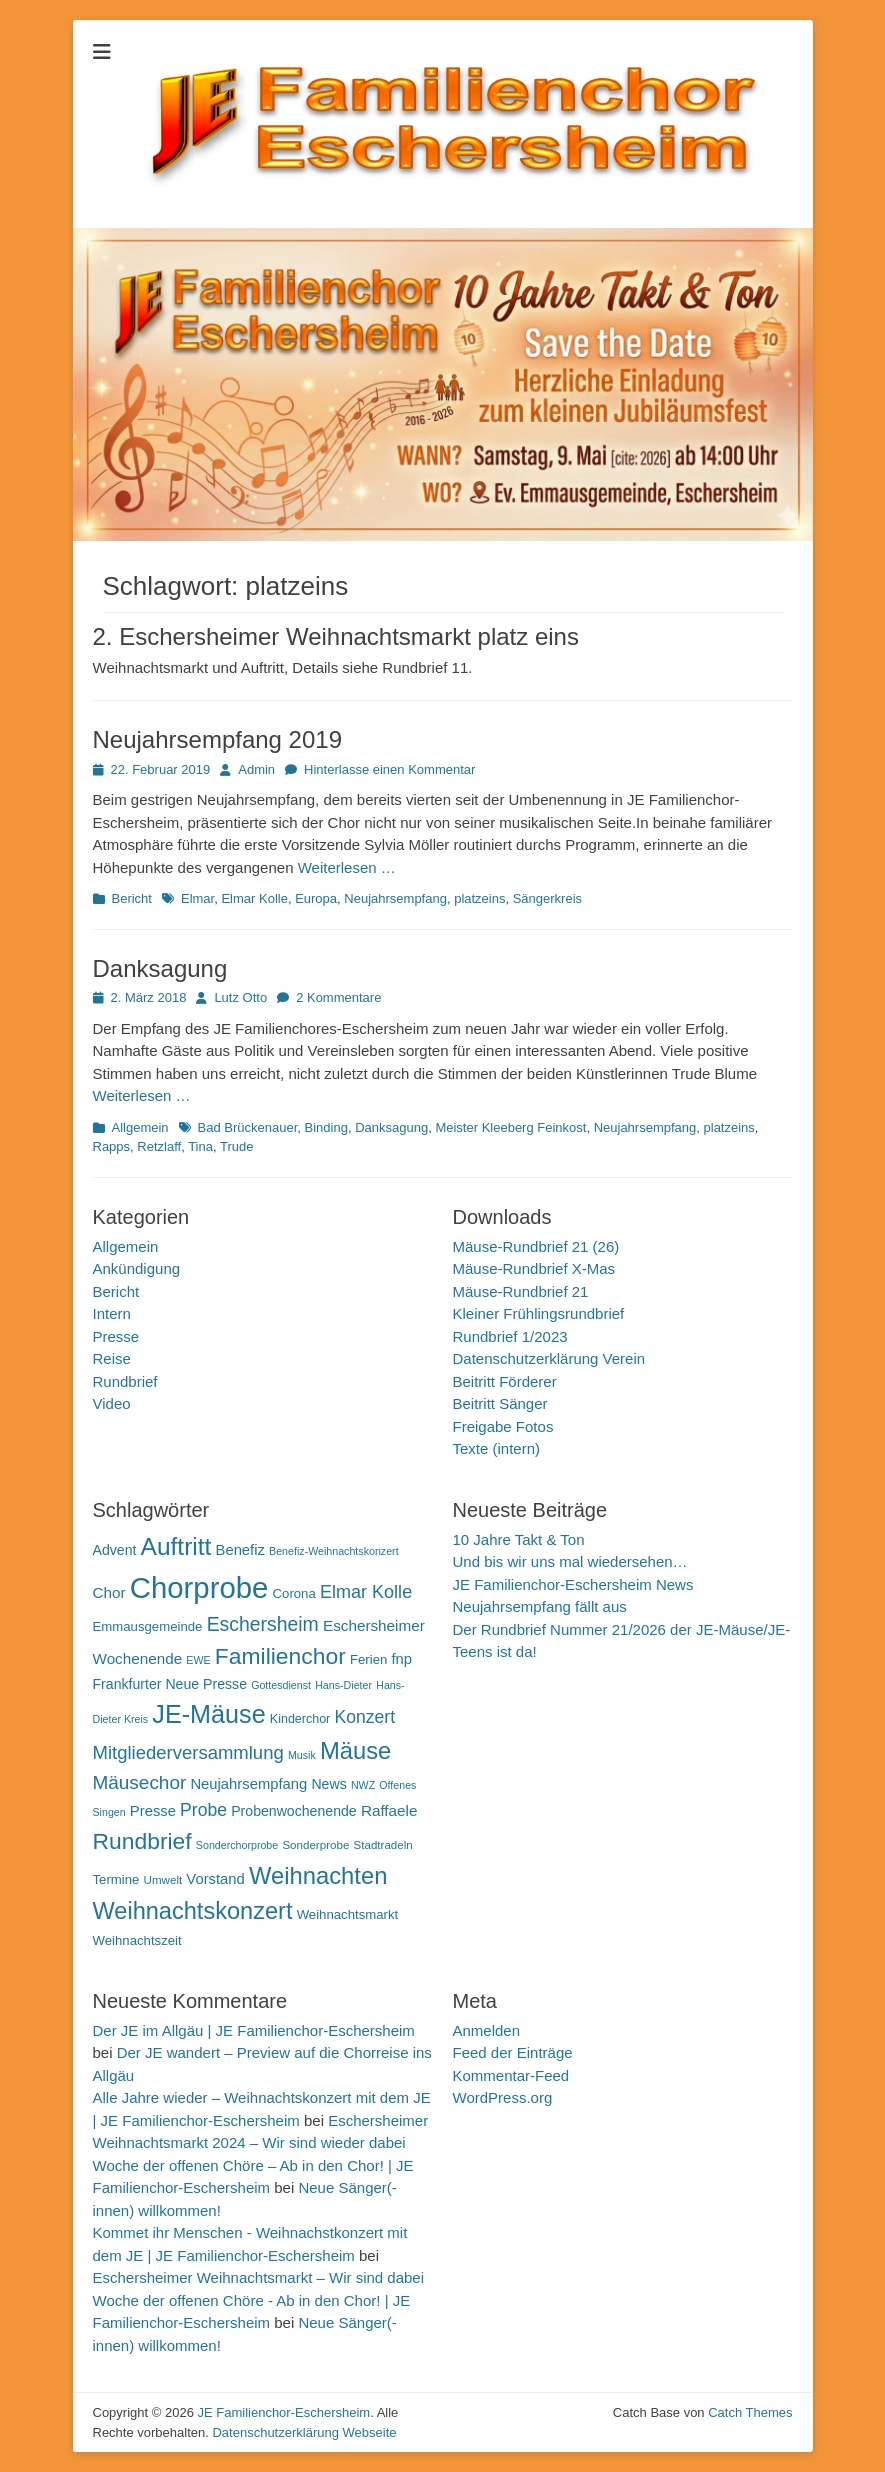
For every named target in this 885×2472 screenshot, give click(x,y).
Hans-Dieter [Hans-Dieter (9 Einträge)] (343, 1685)
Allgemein (140, 1127)
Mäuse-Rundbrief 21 (521, 1291)
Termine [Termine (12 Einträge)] (116, 1879)
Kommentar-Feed (511, 2075)
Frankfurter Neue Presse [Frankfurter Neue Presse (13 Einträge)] (170, 1684)
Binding (326, 1127)
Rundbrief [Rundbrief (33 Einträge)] (142, 1841)
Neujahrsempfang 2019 (218, 739)
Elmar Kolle (254, 898)
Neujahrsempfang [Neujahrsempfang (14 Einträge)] (248, 1784)
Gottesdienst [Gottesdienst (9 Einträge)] (281, 1685)
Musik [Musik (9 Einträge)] (302, 1755)
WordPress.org (503, 2097)
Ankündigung (137, 1268)
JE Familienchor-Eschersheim (283, 2412)
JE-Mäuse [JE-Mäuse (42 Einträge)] (208, 1714)
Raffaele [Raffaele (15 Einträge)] (389, 1810)
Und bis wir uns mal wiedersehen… (570, 1561)
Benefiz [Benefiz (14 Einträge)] (240, 1550)
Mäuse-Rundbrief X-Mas (534, 1268)
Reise (112, 1358)
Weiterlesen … (347, 867)
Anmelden (487, 2030)
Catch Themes (750, 2412)
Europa (316, 898)
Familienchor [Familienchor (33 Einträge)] (280, 1656)
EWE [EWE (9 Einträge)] (198, 1660)
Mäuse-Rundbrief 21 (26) (536, 1246)
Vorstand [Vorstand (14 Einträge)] (215, 1879)
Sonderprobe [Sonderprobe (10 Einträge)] (315, 1845)
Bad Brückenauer (248, 1127)
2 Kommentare (338, 997)
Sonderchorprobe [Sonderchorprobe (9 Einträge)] (237, 1845)
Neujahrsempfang (395, 898)
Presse (116, 1336)
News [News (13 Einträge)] (328, 1784)
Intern (112, 1313)
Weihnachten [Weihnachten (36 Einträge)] (318, 1875)
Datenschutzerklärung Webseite (304, 2432)
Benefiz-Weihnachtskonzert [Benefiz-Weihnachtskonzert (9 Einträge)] (334, 1551)
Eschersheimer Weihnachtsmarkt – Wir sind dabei (259, 2277)
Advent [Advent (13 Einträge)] (115, 1550)
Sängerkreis (547, 898)
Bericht (132, 898)
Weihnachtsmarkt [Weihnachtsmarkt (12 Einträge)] (348, 1914)
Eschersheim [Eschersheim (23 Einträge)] (263, 1624)
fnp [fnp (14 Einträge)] (402, 1659)
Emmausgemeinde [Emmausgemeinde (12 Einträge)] (148, 1626)
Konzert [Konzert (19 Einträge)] (364, 1717)
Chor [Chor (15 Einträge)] (109, 1592)
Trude (236, 1146)
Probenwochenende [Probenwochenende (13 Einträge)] (294, 1811)
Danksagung (160, 968)
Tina (200, 1146)
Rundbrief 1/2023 (510, 1336)
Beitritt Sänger (500, 1403)
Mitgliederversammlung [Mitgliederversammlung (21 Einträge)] (188, 1752)
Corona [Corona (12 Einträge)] (294, 1593)
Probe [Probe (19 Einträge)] (203, 1810)
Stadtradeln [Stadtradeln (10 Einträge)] (383, 1845)
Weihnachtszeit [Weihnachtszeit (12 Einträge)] (137, 1940)
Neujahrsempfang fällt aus (540, 1606)
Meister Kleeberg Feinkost (510, 1127)
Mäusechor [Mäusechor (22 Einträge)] (140, 1782)
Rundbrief (125, 1381)
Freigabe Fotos (503, 1426)
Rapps (112, 1146)
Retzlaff (159, 1146)
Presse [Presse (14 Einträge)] (153, 1811)
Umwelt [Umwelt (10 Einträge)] (163, 1880)
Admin (256, 769)
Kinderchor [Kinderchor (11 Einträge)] (300, 1719)
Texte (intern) (497, 1448)
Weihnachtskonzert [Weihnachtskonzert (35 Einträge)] (193, 1911)
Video (112, 1403)
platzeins (479, 898)
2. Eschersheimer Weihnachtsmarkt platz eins (336, 636)
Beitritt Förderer (505, 1381)
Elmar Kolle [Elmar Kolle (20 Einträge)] (366, 1592)
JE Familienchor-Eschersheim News (573, 1584)
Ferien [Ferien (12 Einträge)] (368, 1659)
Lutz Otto (240, 997)
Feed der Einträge (513, 2052)
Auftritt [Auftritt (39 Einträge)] (176, 1546)
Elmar (197, 898)
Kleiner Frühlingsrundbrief (539, 1313)
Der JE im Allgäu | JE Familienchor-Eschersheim (254, 2030)
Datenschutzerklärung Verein (549, 1358)
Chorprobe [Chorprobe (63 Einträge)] (199, 1587)
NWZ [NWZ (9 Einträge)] (363, 1785)
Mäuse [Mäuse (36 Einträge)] (355, 1750)
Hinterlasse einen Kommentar (389, 769)
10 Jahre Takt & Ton (519, 1539)
